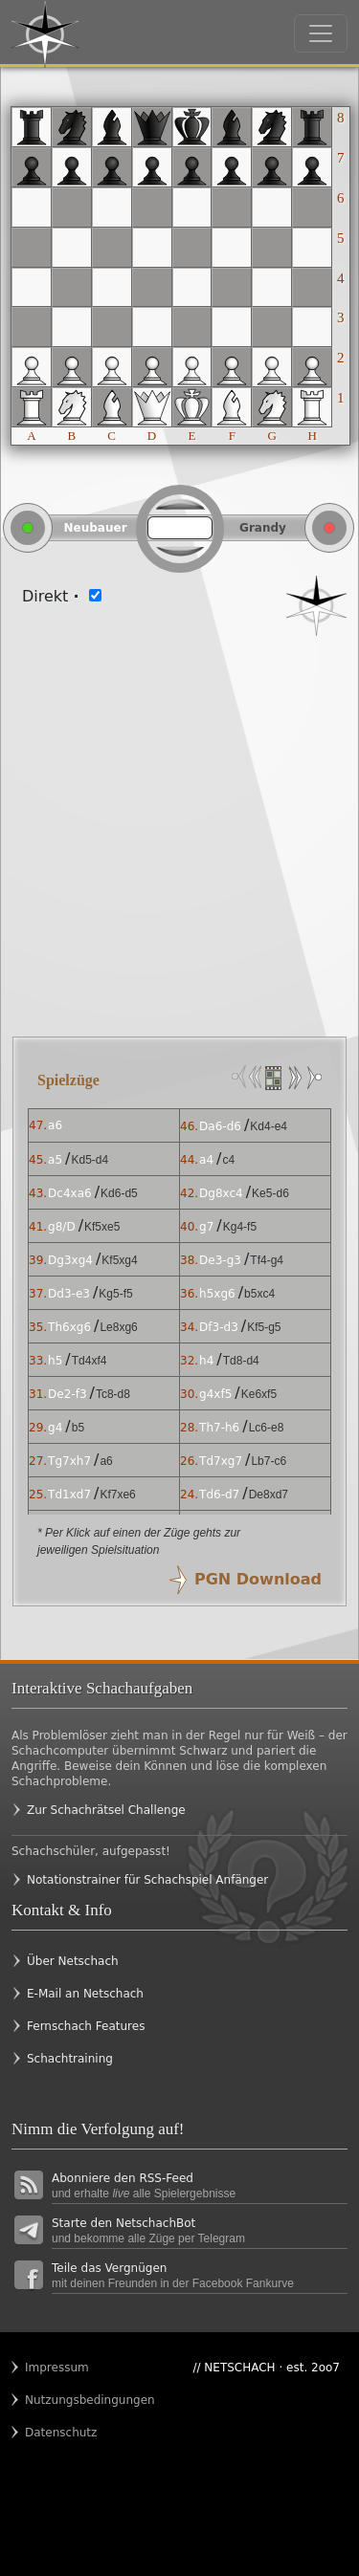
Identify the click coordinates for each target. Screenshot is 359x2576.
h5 (55, 1360)
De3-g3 (220, 1260)
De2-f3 (67, 1394)
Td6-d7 (219, 1494)
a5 (55, 1160)
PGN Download (258, 1579)
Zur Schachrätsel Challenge (106, 1810)
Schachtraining (70, 2058)
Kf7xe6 (117, 1494)
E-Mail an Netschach (85, 1993)
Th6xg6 (69, 1327)
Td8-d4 (241, 1360)
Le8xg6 (118, 1327)
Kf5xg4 (119, 1260)
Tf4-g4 (266, 1260)
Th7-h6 (219, 1427)
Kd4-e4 (268, 1126)
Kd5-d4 (89, 1160)
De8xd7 (268, 1494)
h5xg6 (217, 1293)
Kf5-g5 (263, 1327)
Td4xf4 (89, 1360)
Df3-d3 (218, 1327)
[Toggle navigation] (321, 33)
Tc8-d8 (113, 1394)
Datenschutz (61, 2432)
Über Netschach (73, 1961)
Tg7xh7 (69, 1461)
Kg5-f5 (115, 1293)
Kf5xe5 (102, 1226)
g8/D (62, 1226)
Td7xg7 (220, 1461)
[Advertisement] (179, 824)
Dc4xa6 (70, 1193)
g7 (206, 1226)
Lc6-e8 (266, 1427)
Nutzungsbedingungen (62, 2400)
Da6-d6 (220, 1126)
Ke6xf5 (259, 1394)
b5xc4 (259, 1293)
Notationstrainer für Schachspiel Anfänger (147, 1880)
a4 (206, 1160)
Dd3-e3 (69, 1293)
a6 (55, 1125)
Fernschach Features (86, 2026)
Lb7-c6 (268, 1461)
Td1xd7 (69, 1494)
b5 (78, 1427)
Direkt (50, 596)
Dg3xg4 (70, 1260)
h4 (206, 1360)
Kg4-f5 (240, 1226)
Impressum (57, 2367)
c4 (228, 1160)
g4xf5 (215, 1394)
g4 (55, 1427)
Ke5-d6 (270, 1193)
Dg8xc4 (221, 1193)
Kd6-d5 (119, 1193)
